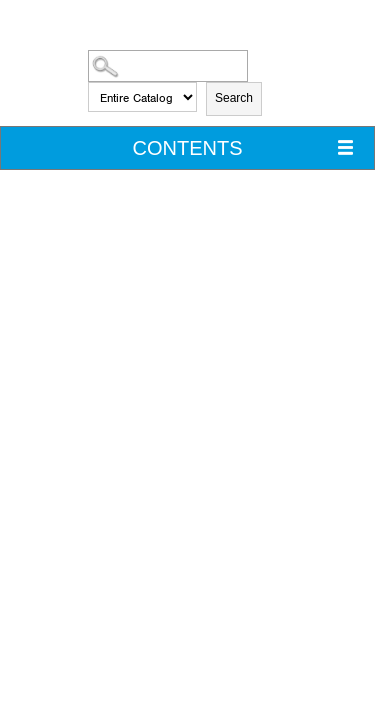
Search (234, 98)
